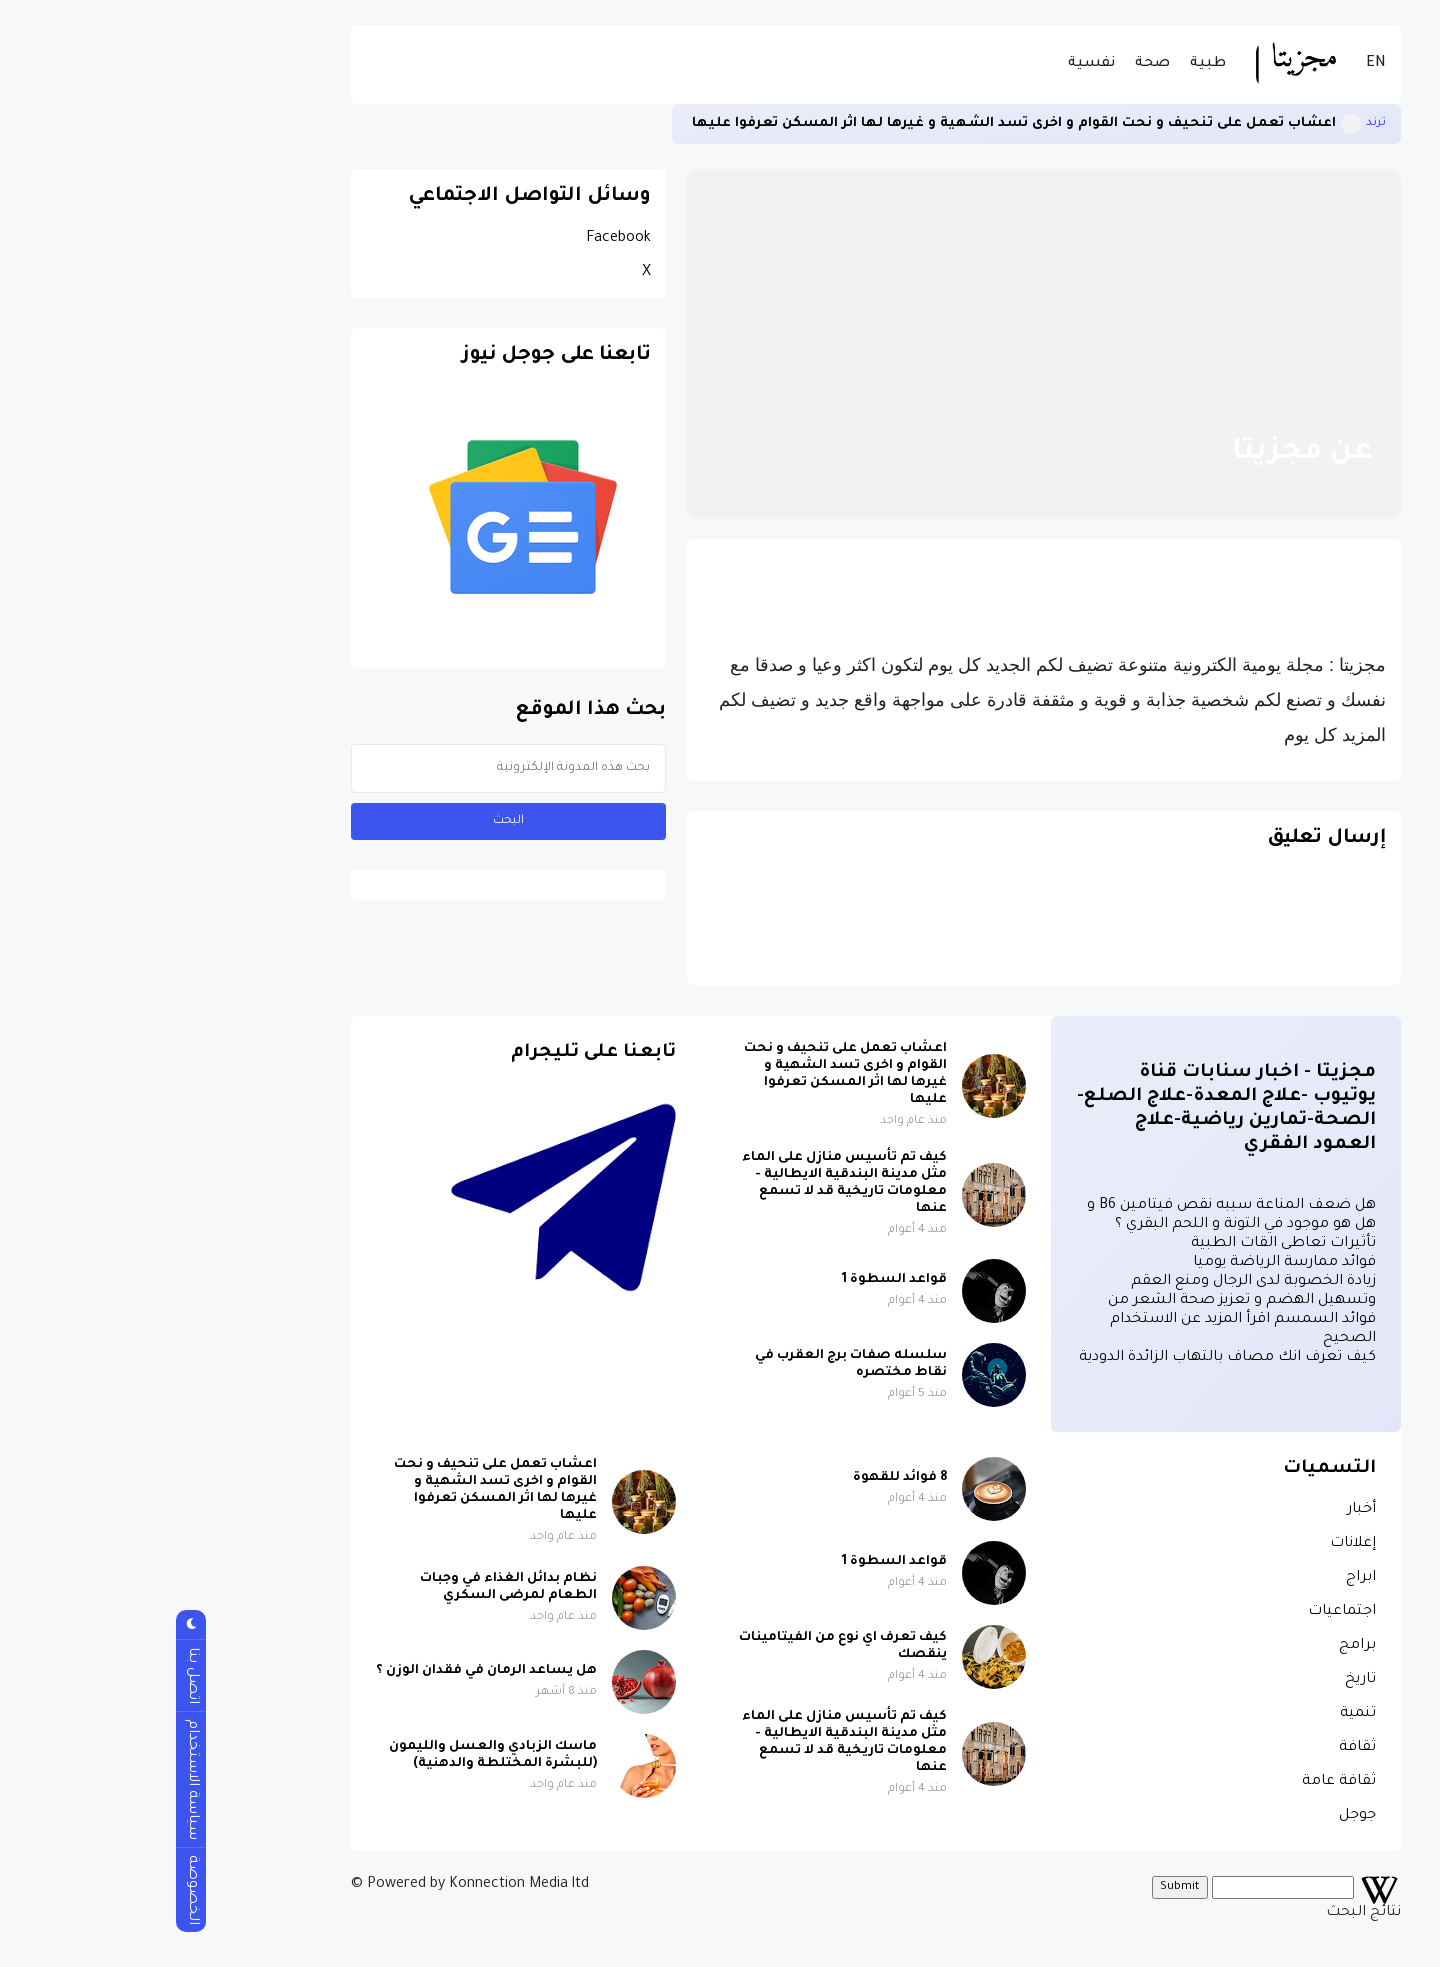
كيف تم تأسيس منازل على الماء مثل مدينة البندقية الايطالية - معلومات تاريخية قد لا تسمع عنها (688, 1183)
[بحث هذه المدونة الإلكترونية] (352, 768)
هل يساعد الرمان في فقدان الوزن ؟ (330, 1671)
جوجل (1201, 1816)
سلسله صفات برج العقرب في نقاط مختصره (695, 1364)
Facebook (462, 239)
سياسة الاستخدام (36, 1779)
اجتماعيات (1186, 1612)
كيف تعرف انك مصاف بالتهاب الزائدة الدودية (1071, 1358)
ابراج (1205, 1578)
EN (1220, 64)
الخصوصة (36, 1890)
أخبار (1205, 1510)
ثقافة (1201, 1748)
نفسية (935, 64)
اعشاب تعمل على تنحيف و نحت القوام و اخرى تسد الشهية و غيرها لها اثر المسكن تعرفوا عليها (858, 123)
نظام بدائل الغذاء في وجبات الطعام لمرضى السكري (352, 1587)
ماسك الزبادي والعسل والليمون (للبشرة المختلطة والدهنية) (337, 1755)
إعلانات (1197, 1544)
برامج (1201, 1646)
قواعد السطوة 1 (738, 1280)
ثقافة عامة (1183, 1782)
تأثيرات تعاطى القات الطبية (1127, 1244)
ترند (1220, 123)
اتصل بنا (36, 1675)
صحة (996, 64)
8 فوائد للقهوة (744, 1478)
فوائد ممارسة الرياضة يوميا (1128, 1263)
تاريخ (1204, 1680)
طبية (1052, 64)
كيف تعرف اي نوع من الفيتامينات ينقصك (687, 1646)
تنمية (1202, 1714)
